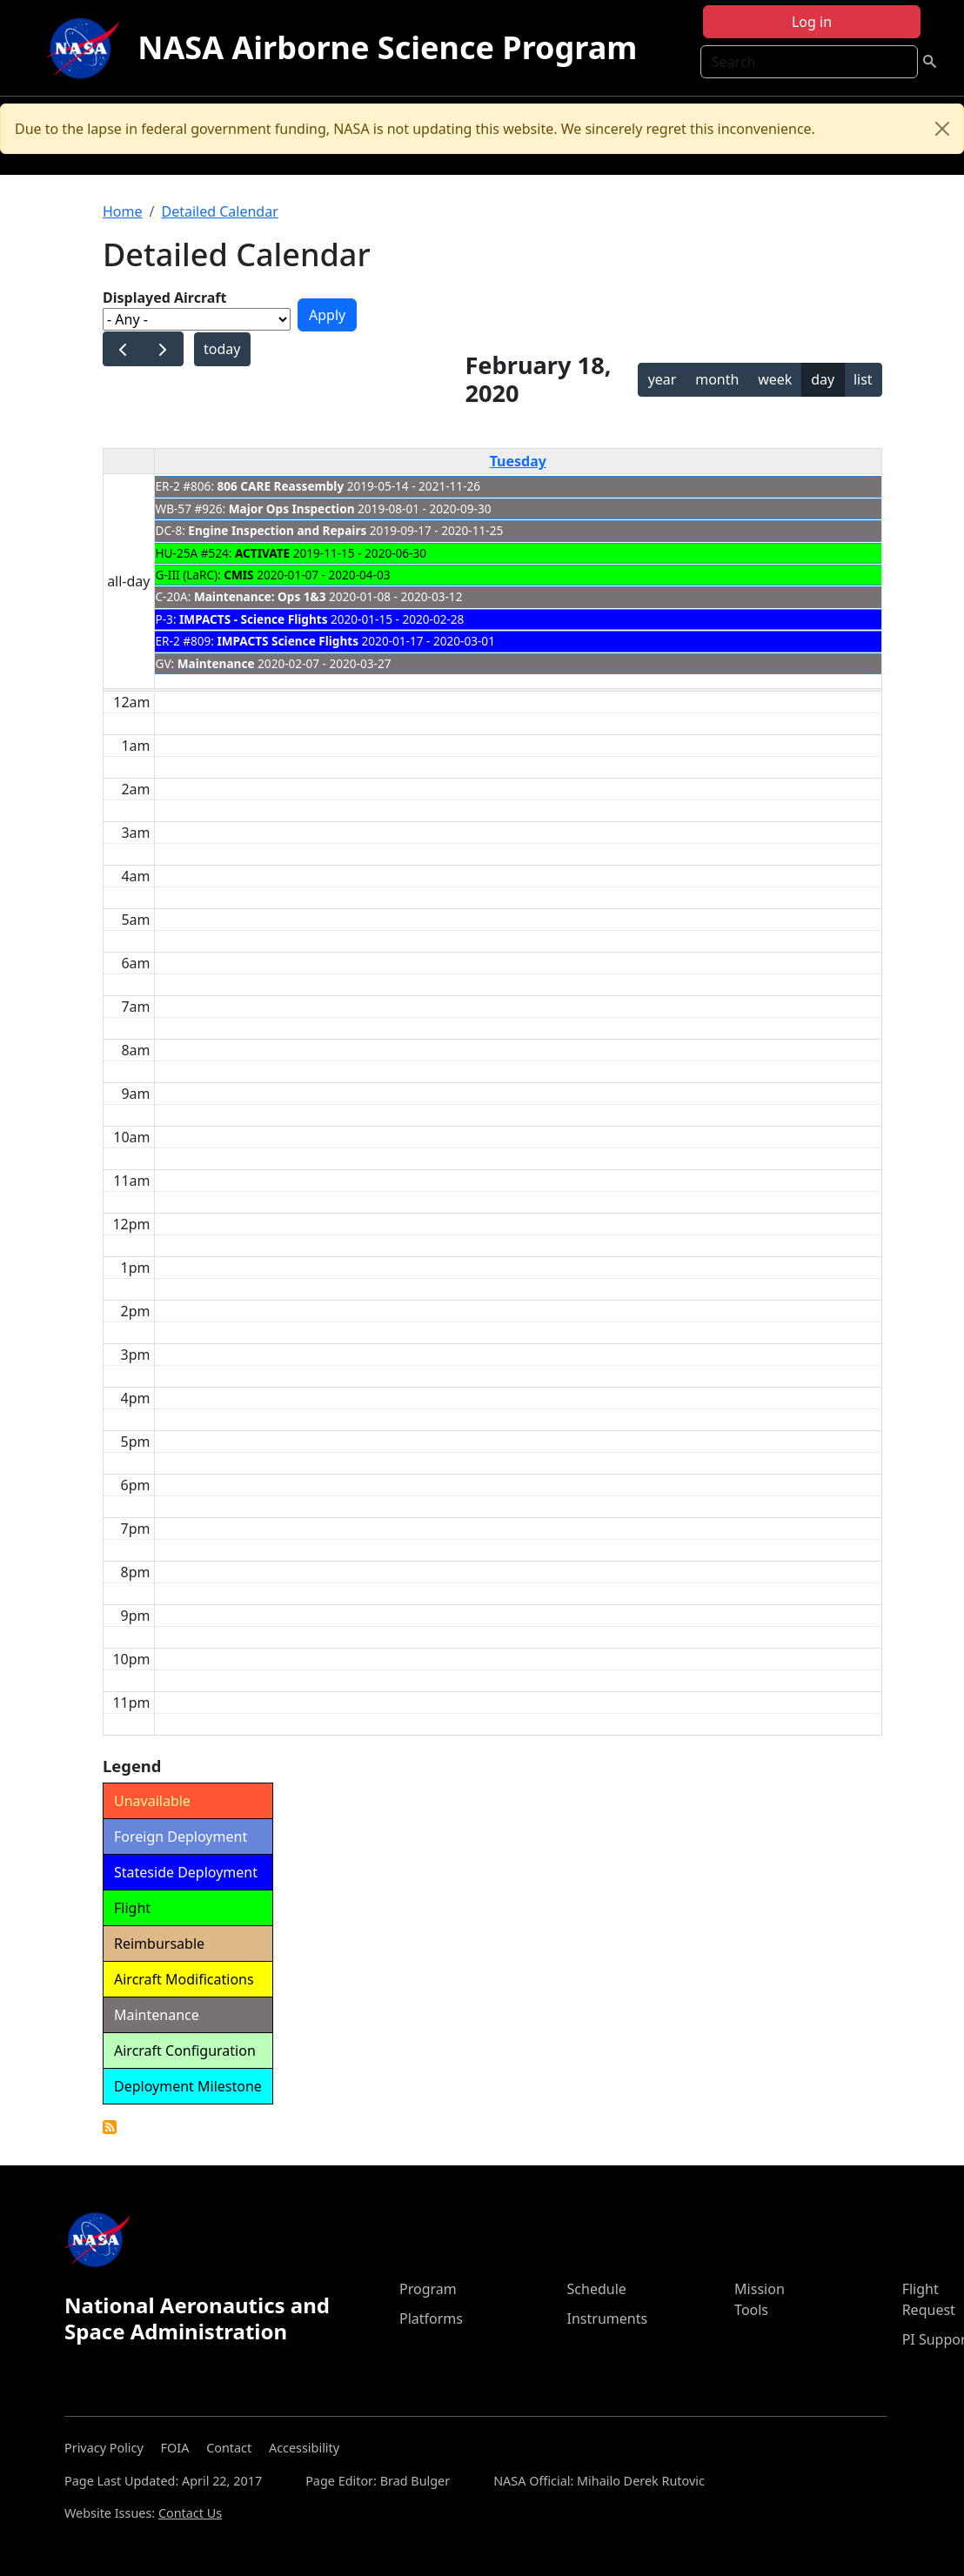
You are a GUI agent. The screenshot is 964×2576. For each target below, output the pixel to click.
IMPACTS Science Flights (288, 640)
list (863, 379)
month (717, 379)
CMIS (238, 574)
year (662, 379)
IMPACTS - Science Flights (253, 619)
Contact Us (190, 2513)
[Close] (942, 128)
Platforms (431, 2318)
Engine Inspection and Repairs (277, 530)
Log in (812, 21)
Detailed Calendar (219, 211)
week (775, 379)
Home (123, 211)
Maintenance (216, 663)
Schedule (596, 2288)
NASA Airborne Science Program (387, 47)
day (822, 379)
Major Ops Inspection (292, 508)
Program (428, 2288)
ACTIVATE (262, 553)
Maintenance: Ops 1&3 (260, 596)
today (222, 348)
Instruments (607, 2318)
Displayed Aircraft (164, 297)
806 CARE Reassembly (281, 486)
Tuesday (518, 461)
